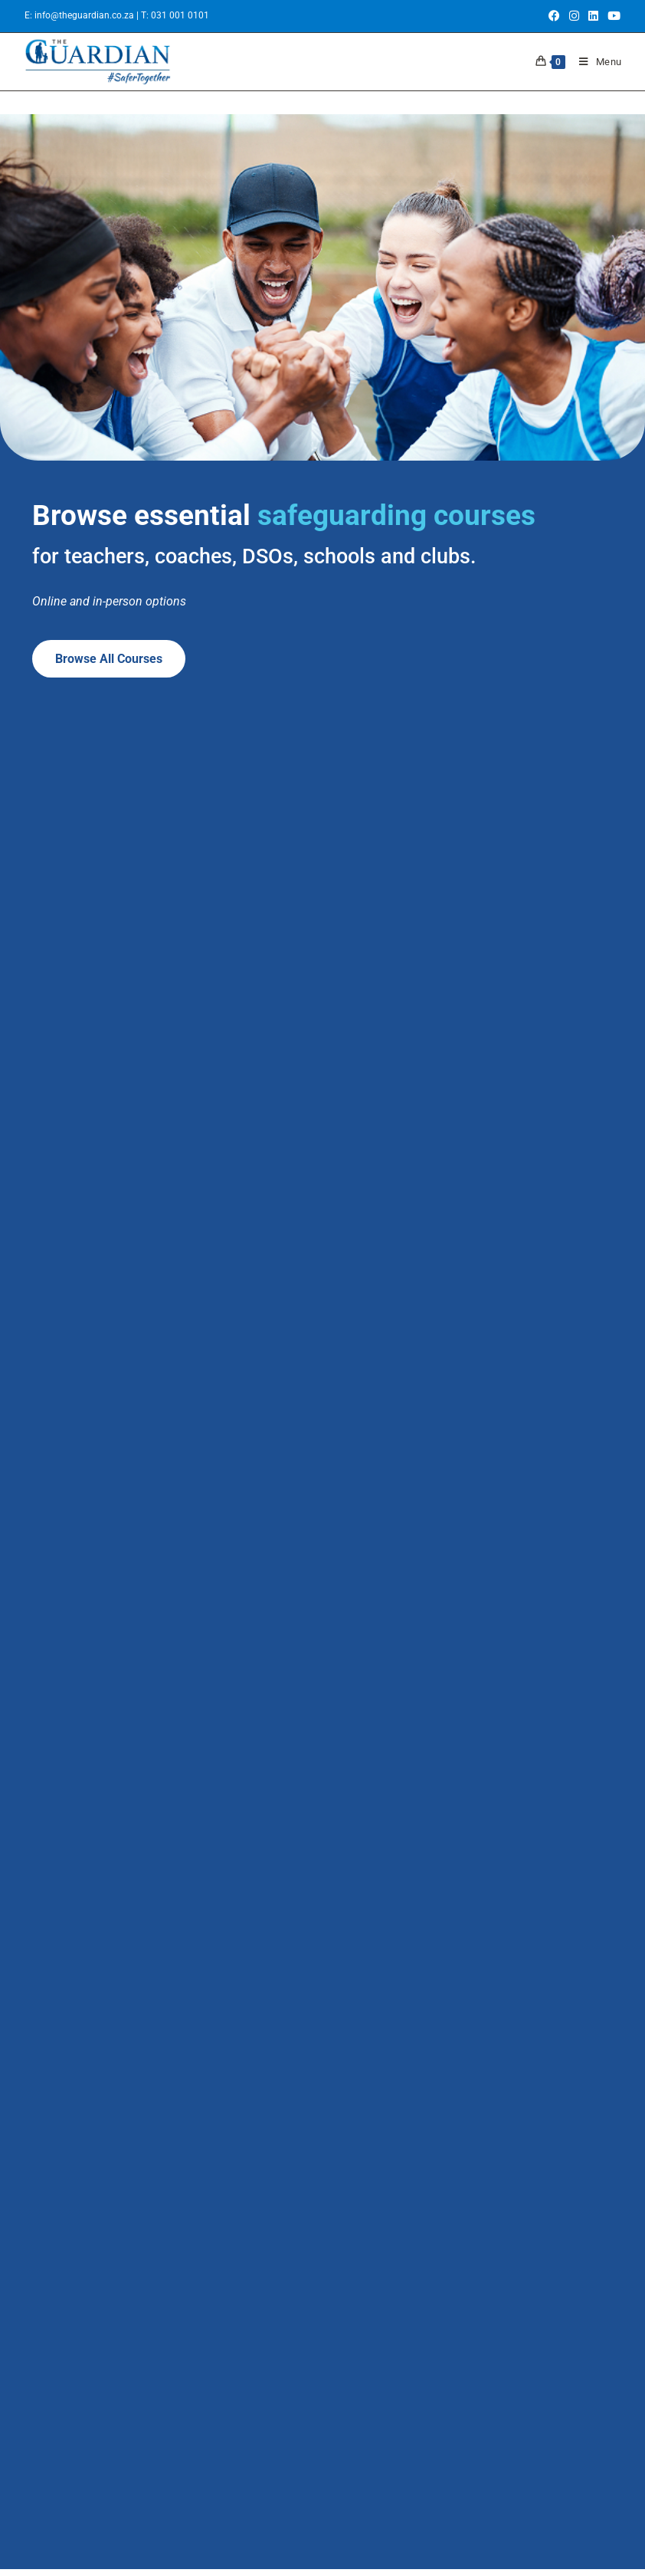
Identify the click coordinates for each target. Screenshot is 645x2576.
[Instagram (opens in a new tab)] (574, 16)
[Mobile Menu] (595, 61)
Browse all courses (108, 658)
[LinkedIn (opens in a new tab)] (593, 16)
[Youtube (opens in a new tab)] (611, 16)
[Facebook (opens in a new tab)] (554, 16)
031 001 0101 (180, 15)
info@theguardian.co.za (85, 15)
